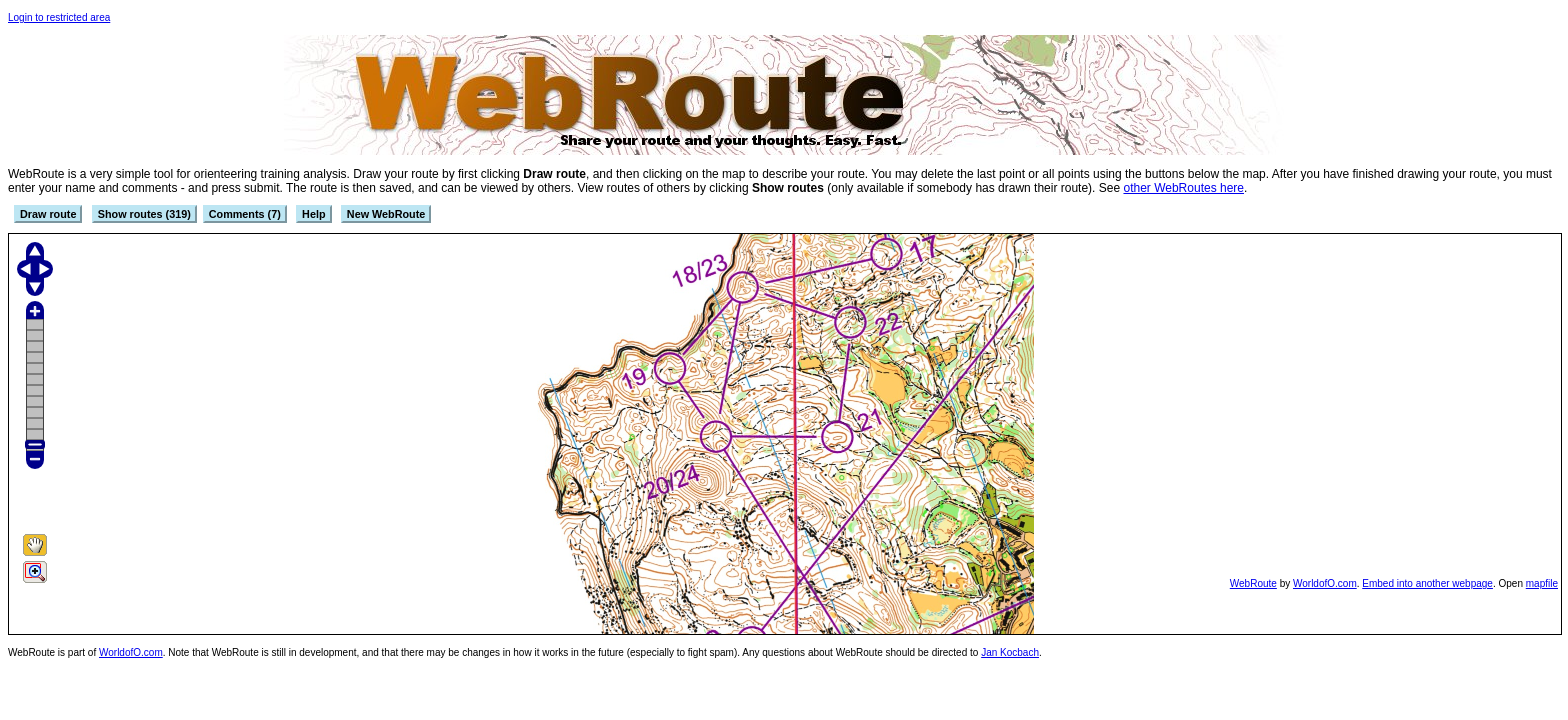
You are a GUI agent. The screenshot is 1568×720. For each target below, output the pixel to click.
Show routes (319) (144, 214)
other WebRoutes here (1183, 188)
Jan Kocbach (1010, 652)
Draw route (48, 214)
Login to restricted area (59, 17)
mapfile (1542, 583)
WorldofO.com (1325, 583)
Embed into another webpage (1427, 583)
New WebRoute (386, 214)
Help (313, 214)
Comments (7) (245, 214)
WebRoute (1253, 583)
